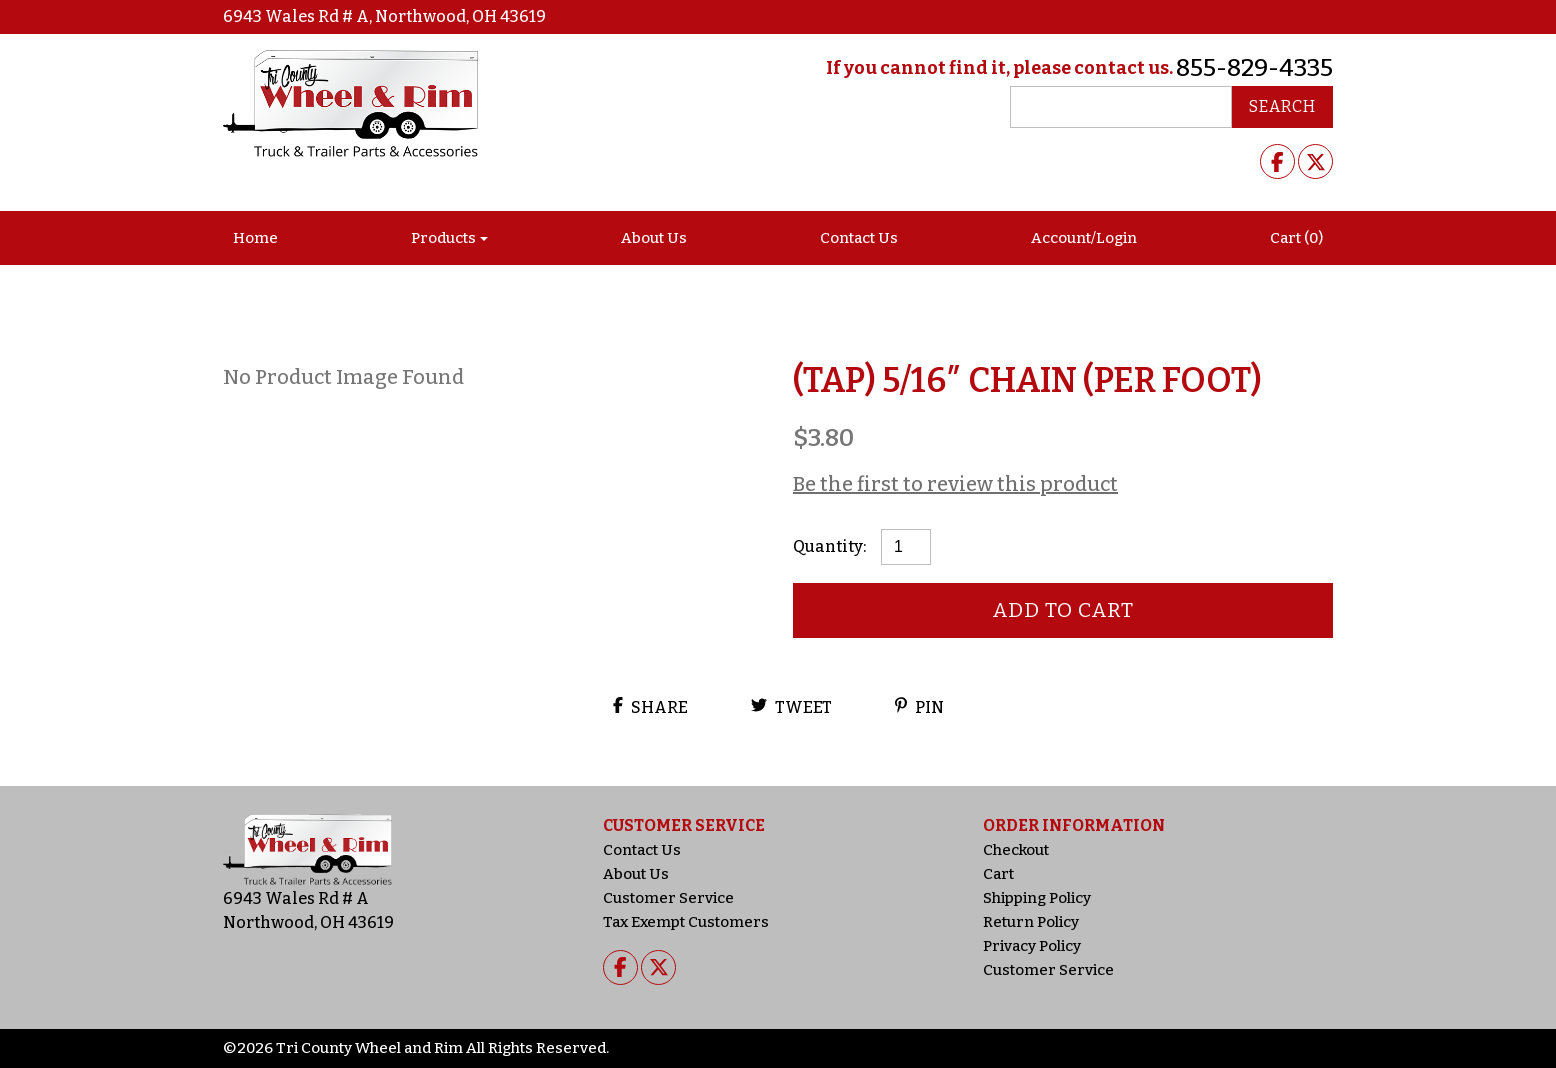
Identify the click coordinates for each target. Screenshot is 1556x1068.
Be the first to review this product (955, 484)
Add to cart (1063, 610)
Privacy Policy (1032, 946)
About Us (654, 238)
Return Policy (1031, 922)
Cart (998, 874)
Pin (919, 707)
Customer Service (668, 898)
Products (443, 238)
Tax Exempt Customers (686, 922)
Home (255, 238)
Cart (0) (1296, 238)
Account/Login (1084, 238)
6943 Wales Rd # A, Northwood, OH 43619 (384, 16)
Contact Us (859, 238)
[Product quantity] (906, 547)
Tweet (791, 707)
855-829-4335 (1254, 68)
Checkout (1016, 850)
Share (650, 707)
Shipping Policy (1037, 898)
